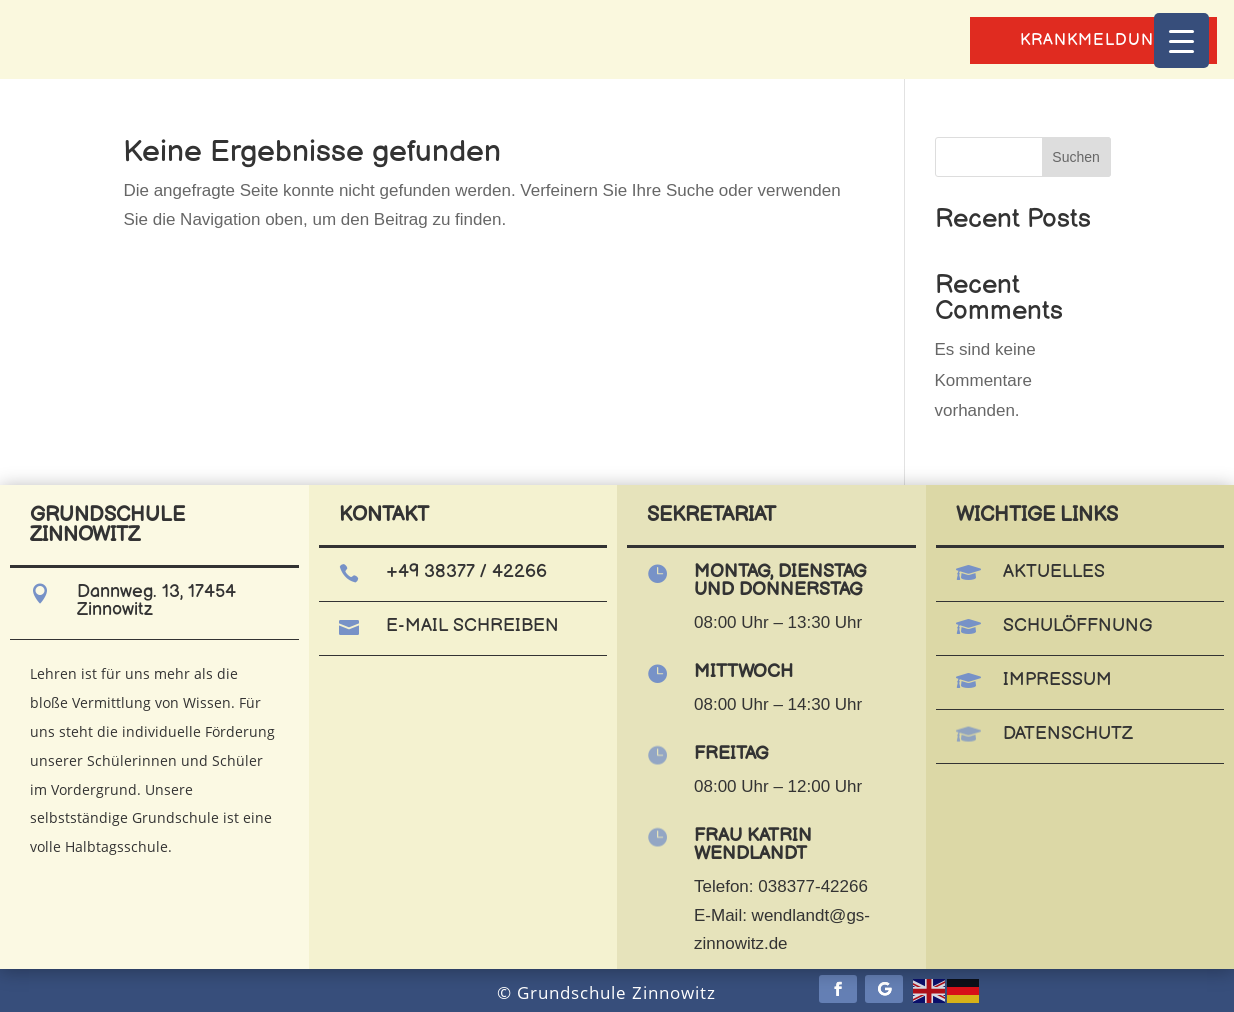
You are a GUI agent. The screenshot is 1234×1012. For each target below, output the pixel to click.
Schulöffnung (1078, 625)
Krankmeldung (1093, 40)
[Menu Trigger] (1181, 40)
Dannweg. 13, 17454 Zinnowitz (156, 600)
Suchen (1075, 157)
